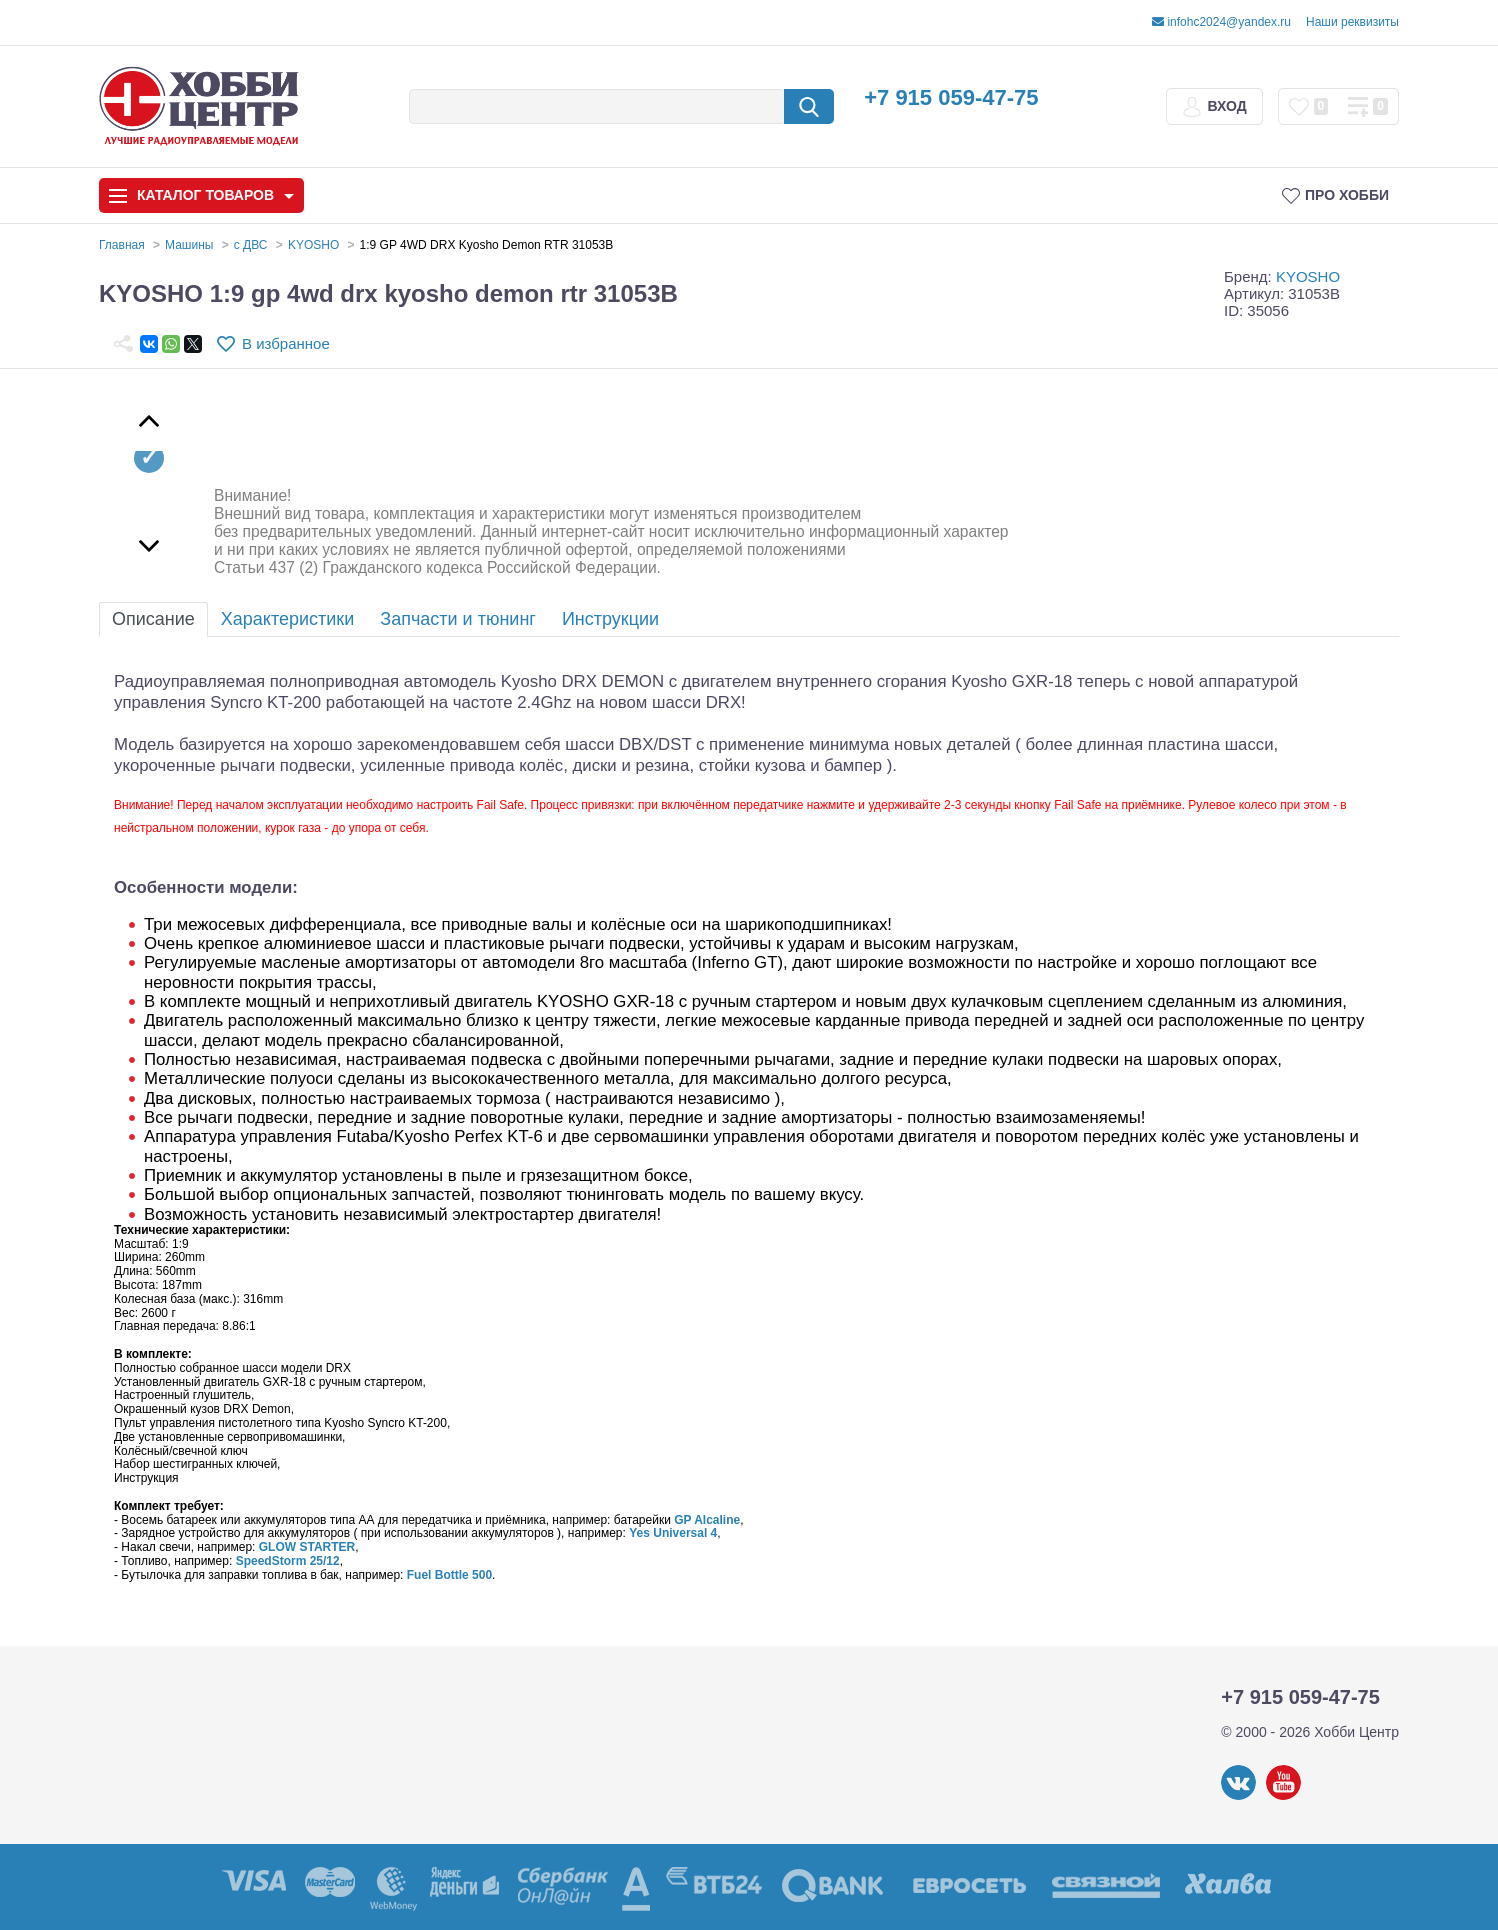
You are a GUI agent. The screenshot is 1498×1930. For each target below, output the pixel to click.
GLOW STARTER (307, 1547)
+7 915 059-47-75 (951, 97)
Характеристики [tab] (287, 619)
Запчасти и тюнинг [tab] (458, 619)
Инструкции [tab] (610, 619)
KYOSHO (1308, 276)
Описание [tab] (153, 619)
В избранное (286, 343)
